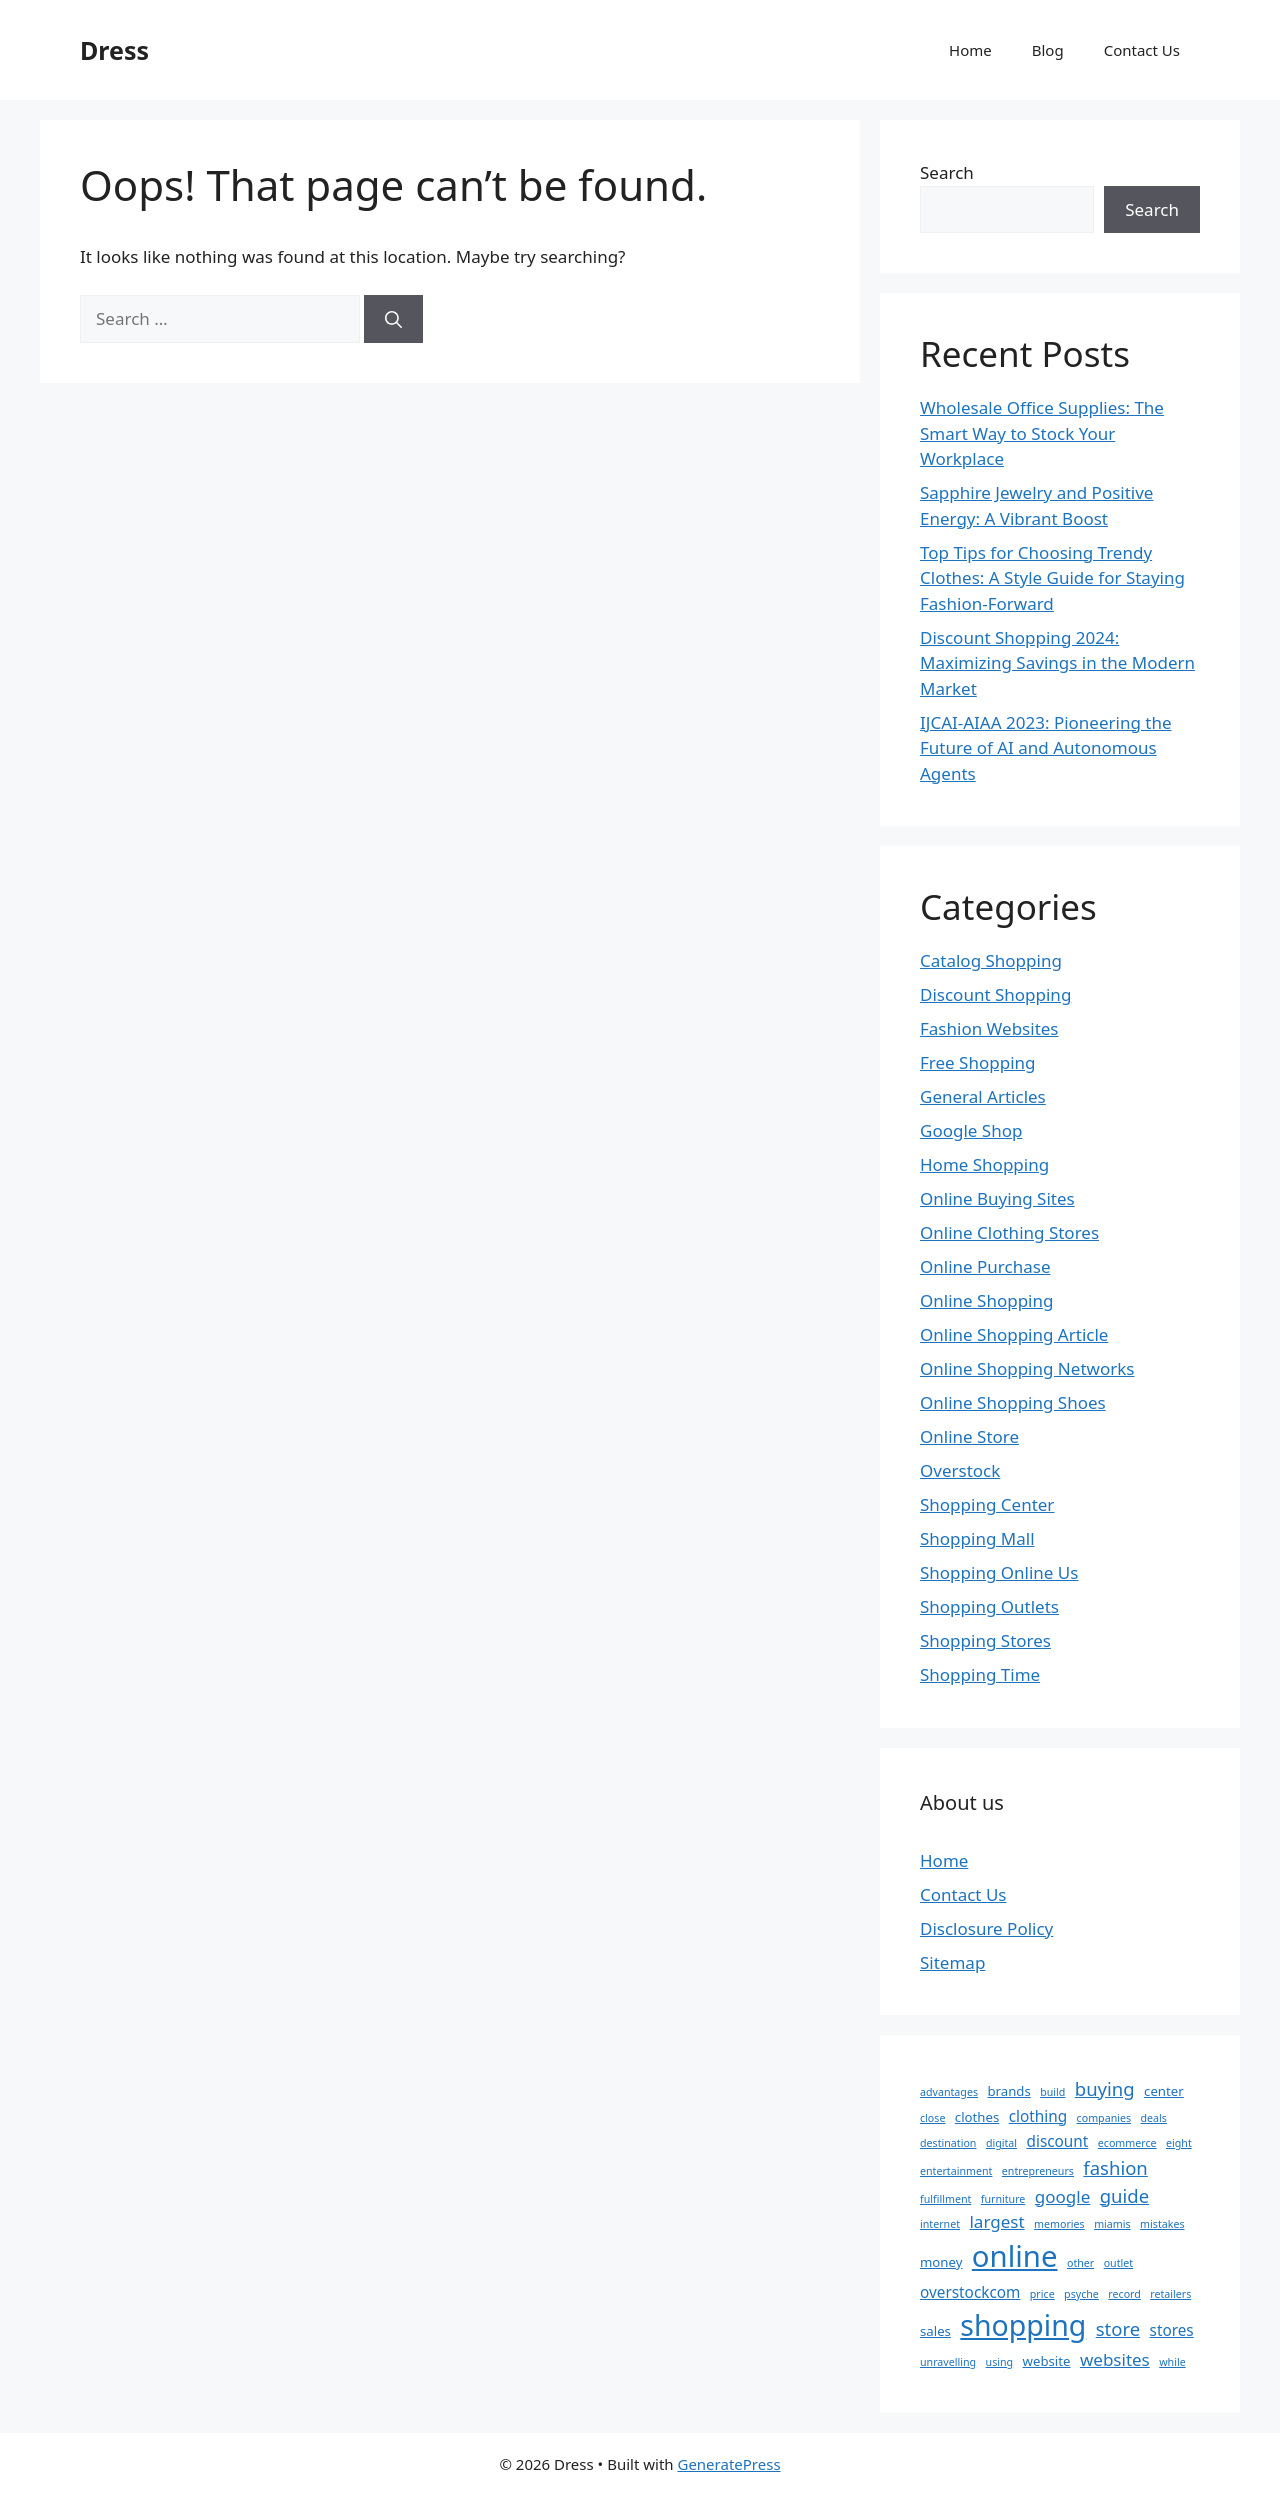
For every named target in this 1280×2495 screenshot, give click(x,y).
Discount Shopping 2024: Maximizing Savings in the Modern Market (1057, 663)
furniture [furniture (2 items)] (1003, 2199)
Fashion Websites (989, 1028)
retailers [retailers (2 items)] (1170, 2294)
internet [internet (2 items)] (940, 2224)
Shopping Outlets (989, 1606)
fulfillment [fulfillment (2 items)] (945, 2199)
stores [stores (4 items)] (1172, 2330)
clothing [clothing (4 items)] (1038, 2116)
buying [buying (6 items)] (1105, 2088)
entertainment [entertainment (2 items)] (956, 2171)
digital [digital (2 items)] (1001, 2143)
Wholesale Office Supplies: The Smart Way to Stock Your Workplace (1042, 433)
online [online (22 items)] (1015, 2256)
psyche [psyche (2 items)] (1081, 2294)
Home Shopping (984, 1164)
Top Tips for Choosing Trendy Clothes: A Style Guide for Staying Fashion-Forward (1052, 578)
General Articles (983, 1096)
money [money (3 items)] (941, 2262)
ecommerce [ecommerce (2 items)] (1127, 2143)
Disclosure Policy (986, 1928)
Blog (1048, 50)
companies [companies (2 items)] (1104, 2118)
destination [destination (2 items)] (948, 2143)
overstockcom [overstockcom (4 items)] (970, 2292)
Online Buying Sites (997, 1198)
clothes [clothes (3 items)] (977, 2117)
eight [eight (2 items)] (1179, 2143)
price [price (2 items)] (1042, 2294)
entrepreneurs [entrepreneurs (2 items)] (1038, 2171)
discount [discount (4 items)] (1058, 2141)
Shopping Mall (977, 1538)
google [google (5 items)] (1063, 2196)
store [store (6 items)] (1118, 2328)
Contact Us (1142, 50)
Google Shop (971, 1130)
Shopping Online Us (999, 1572)
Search (947, 172)
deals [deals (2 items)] (1154, 2118)
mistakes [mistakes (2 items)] (1162, 2224)
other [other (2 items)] (1080, 2263)
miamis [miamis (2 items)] (1112, 2224)
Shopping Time (980, 1674)
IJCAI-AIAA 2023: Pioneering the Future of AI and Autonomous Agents (1046, 748)
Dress (114, 50)
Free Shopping (977, 1062)
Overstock (960, 1470)
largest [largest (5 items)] (996, 2221)
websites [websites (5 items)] (1115, 2359)
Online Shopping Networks (1027, 1368)
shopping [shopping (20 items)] (1023, 2325)
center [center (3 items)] (1164, 2091)
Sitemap (952, 1962)
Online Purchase (985, 1266)
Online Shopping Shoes (1013, 1402)
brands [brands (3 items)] (1008, 2091)
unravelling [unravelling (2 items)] (948, 2362)
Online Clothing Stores (1009, 1232)
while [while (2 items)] (1172, 2362)
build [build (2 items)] (1052, 2092)
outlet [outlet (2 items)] (1119, 2263)
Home (970, 50)
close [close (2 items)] (932, 2118)
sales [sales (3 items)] (935, 2331)
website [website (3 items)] (1047, 2361)
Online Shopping (986, 1300)
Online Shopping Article (1014, 1334)
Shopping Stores (985, 1640)
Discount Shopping (995, 994)
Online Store (969, 1436)
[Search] (393, 319)
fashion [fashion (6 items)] (1115, 2167)
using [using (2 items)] (1000, 2362)
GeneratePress (728, 2464)
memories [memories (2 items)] (1059, 2224)
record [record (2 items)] (1124, 2294)
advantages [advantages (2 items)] (949, 2092)
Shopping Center (987, 1504)
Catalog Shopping (991, 960)
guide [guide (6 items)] (1124, 2195)
